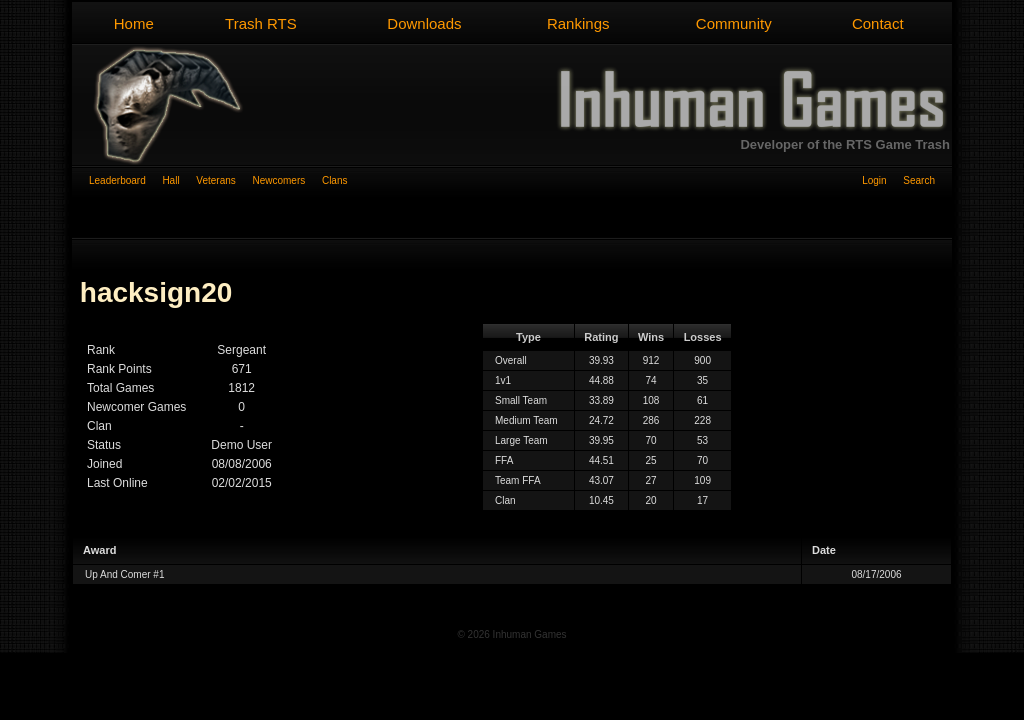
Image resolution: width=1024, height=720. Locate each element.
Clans (335, 180)
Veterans (224, 180)
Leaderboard (125, 180)
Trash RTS (261, 23)
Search (919, 180)
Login (882, 180)
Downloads (424, 23)
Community (734, 23)
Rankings (578, 23)
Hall (179, 180)
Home (134, 23)
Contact (878, 23)
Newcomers (286, 180)
